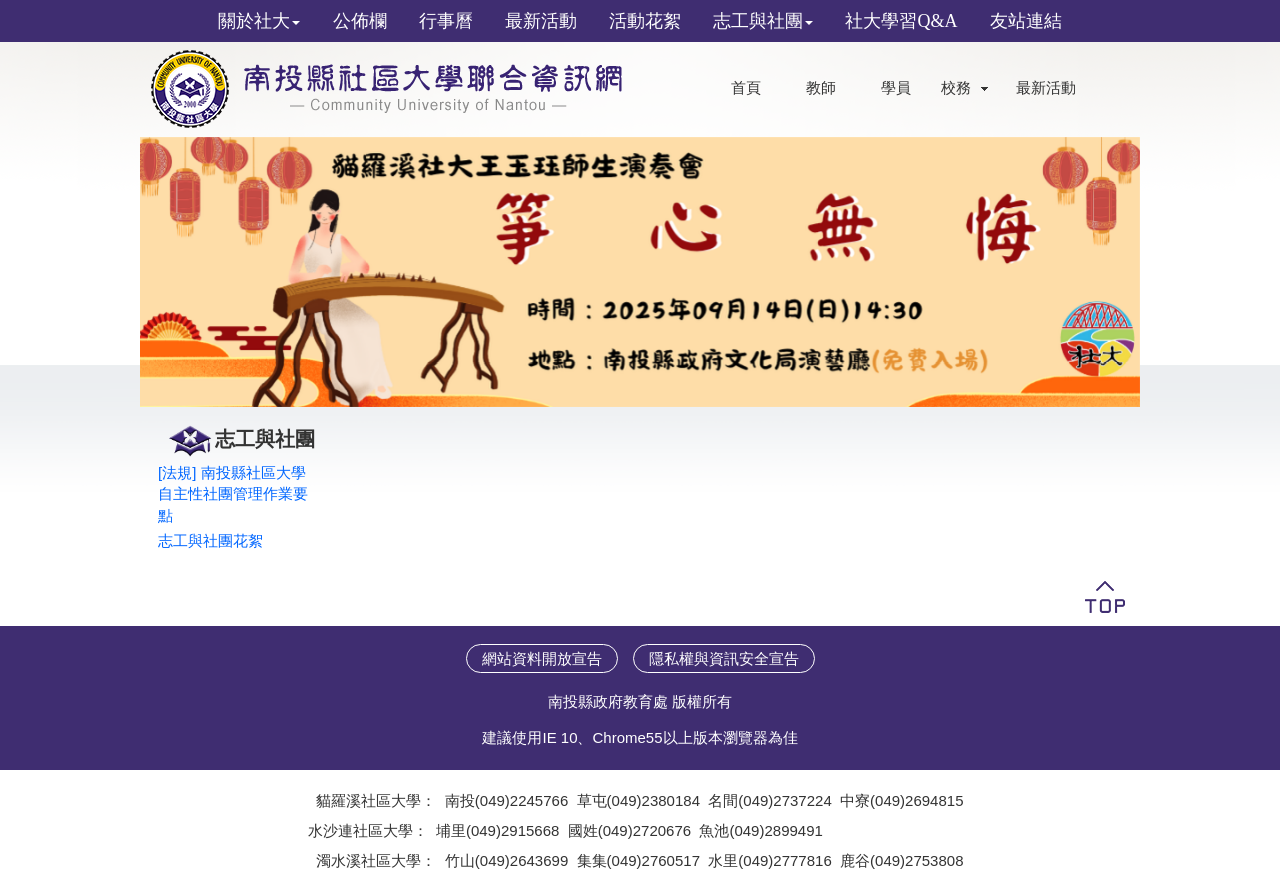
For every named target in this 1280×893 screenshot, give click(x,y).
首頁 (746, 88)
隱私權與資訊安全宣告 (724, 658)
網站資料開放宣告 (542, 658)
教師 (821, 88)
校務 (956, 88)
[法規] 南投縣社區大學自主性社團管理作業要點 (233, 494)
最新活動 (1046, 88)
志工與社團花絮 (210, 540)
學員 (896, 88)
